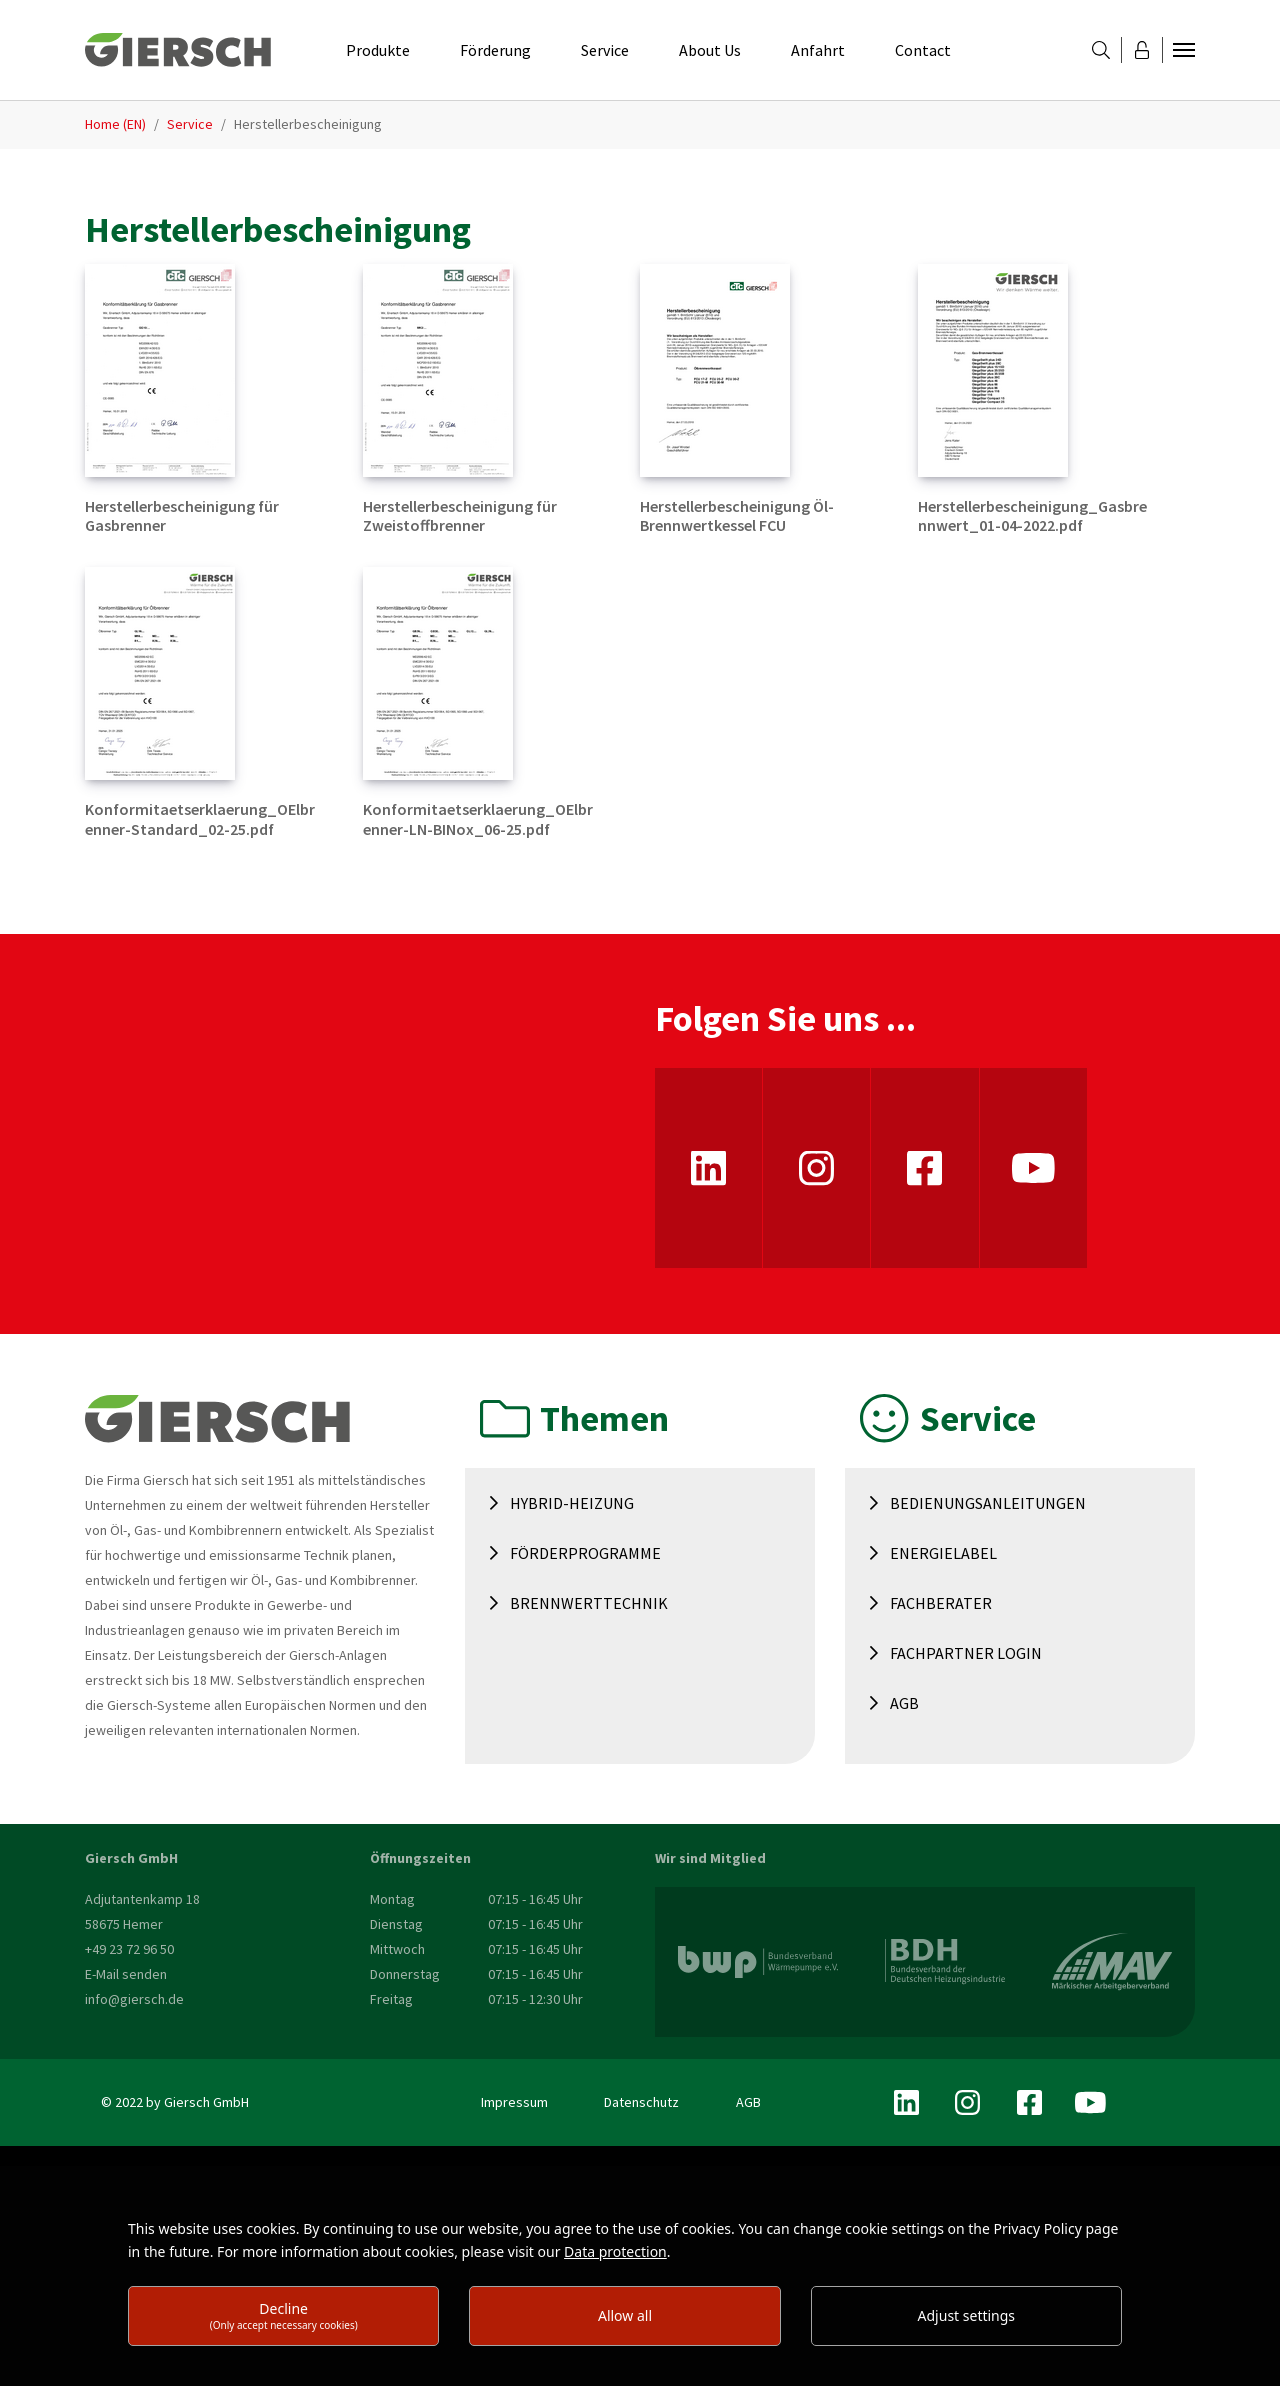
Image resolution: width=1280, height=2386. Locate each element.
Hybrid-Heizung (572, 1503)
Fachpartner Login (966, 1653)
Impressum (514, 2102)
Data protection (615, 2251)
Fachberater (941, 1603)
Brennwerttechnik (589, 1603)
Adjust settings (967, 2315)
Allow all (625, 2315)
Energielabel (943, 1553)
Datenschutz (641, 2102)
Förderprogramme (585, 1553)
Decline (284, 2315)
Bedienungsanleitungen (988, 1503)
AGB (904, 1703)
